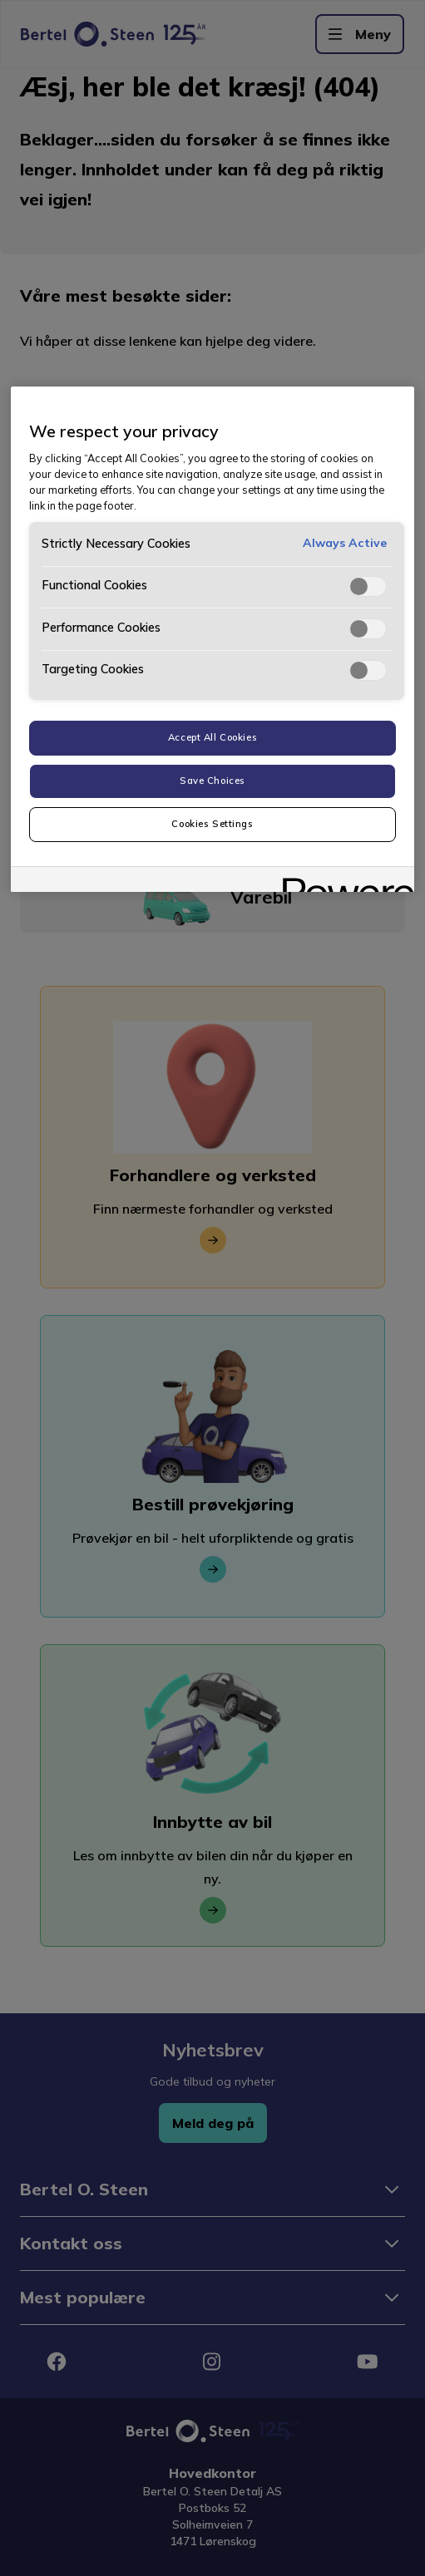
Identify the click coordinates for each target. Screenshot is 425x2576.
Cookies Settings (212, 824)
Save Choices (212, 780)
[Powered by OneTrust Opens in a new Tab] (342, 881)
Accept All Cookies (212, 737)
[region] (212, 639)
